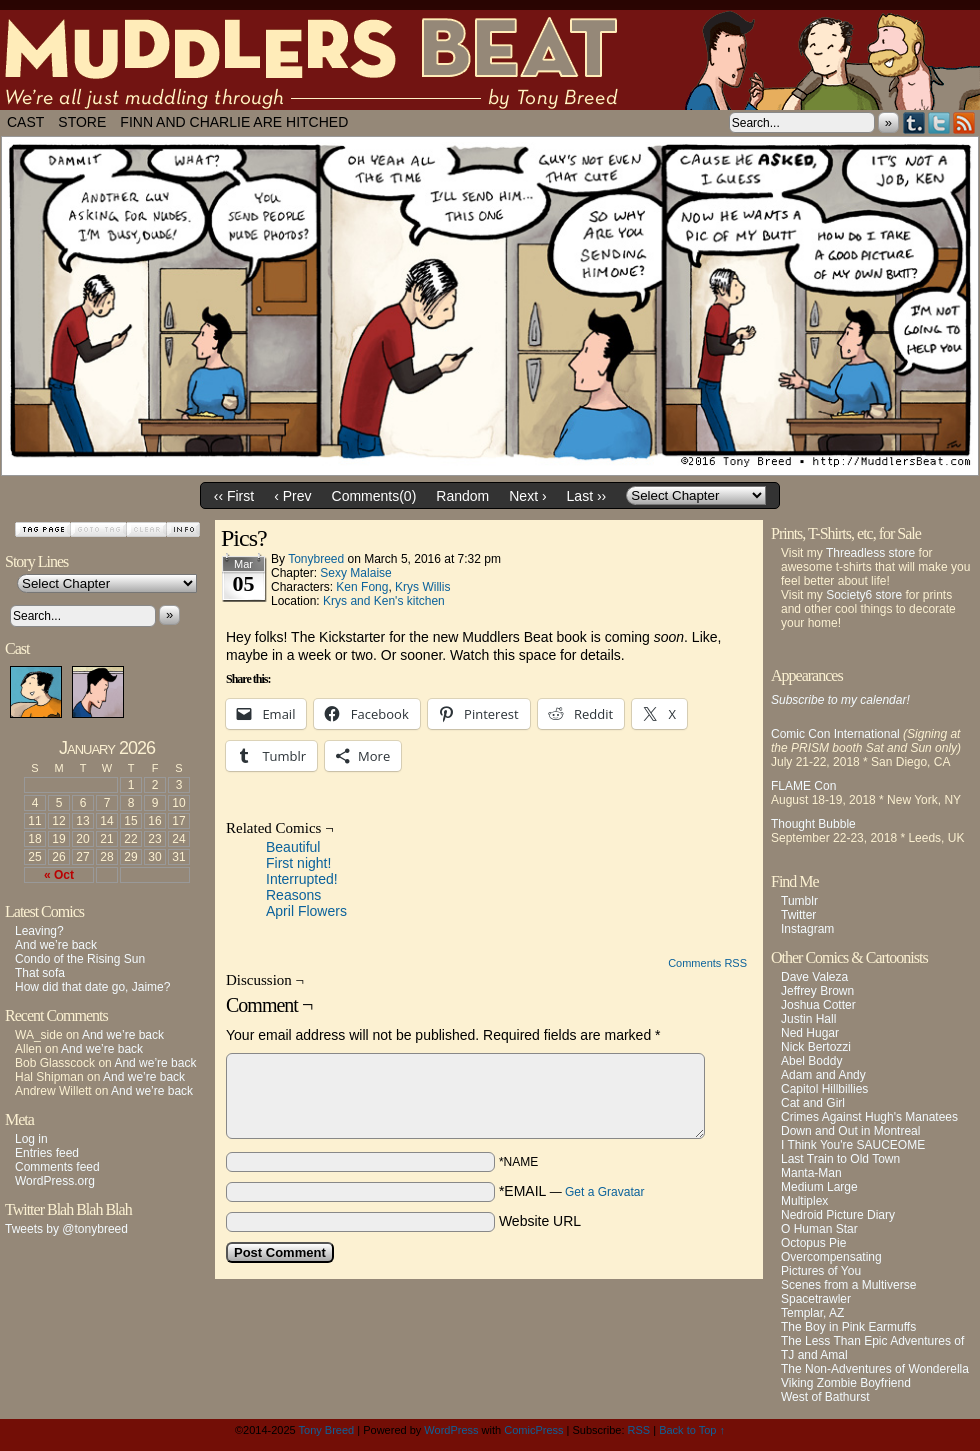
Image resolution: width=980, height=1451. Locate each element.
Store (82, 122)
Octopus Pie (813, 1243)
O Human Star (819, 1229)
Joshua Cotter (818, 1005)
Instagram (807, 929)
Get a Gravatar (604, 1192)
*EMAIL (572, 1191)
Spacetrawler (816, 1299)
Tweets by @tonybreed (66, 1229)
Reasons (293, 895)
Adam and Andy (823, 1075)
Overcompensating (831, 1257)
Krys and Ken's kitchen (384, 601)
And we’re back (56, 945)
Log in (31, 1139)
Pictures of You (821, 1271)
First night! (298, 863)
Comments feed (57, 1167)
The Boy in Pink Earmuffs (848, 1327)
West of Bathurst (825, 1397)
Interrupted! (302, 879)
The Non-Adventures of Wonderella (875, 1369)
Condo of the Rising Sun (80, 959)
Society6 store (864, 595)
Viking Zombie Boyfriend (846, 1383)
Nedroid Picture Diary (838, 1215)
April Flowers (306, 911)
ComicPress (533, 1430)
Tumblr (914, 122)
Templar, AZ (812, 1313)
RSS (964, 122)
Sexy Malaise (355, 573)
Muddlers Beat (490, 60)
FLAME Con (803, 786)
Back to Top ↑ (692, 1430)
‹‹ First (234, 496)
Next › (527, 496)
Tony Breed (327, 1430)
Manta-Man (811, 1173)
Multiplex (804, 1201)
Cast (25, 122)
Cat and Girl (813, 1103)
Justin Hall (808, 1019)
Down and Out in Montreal (850, 1131)
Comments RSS (707, 963)
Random (462, 496)
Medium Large (819, 1187)
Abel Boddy (811, 1061)
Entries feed (47, 1153)
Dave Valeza (814, 977)
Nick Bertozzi (816, 1047)
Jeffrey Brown (817, 991)
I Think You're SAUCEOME (853, 1145)
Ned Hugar (810, 1033)
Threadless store (870, 553)
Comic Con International (835, 734)
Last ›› (587, 496)
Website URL (540, 1221)
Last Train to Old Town (840, 1159)
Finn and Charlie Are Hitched (234, 122)
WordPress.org (55, 1181)
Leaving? (39, 931)
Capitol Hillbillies (824, 1089)
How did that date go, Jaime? (92, 987)
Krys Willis (422, 587)
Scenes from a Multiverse (848, 1285)
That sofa (40, 973)
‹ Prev (292, 496)
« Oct (59, 875)
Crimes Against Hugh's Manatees (869, 1117)
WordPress (451, 1430)
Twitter (939, 122)
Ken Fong (362, 587)
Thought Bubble (813, 824)
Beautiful (293, 847)
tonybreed (316, 559)
